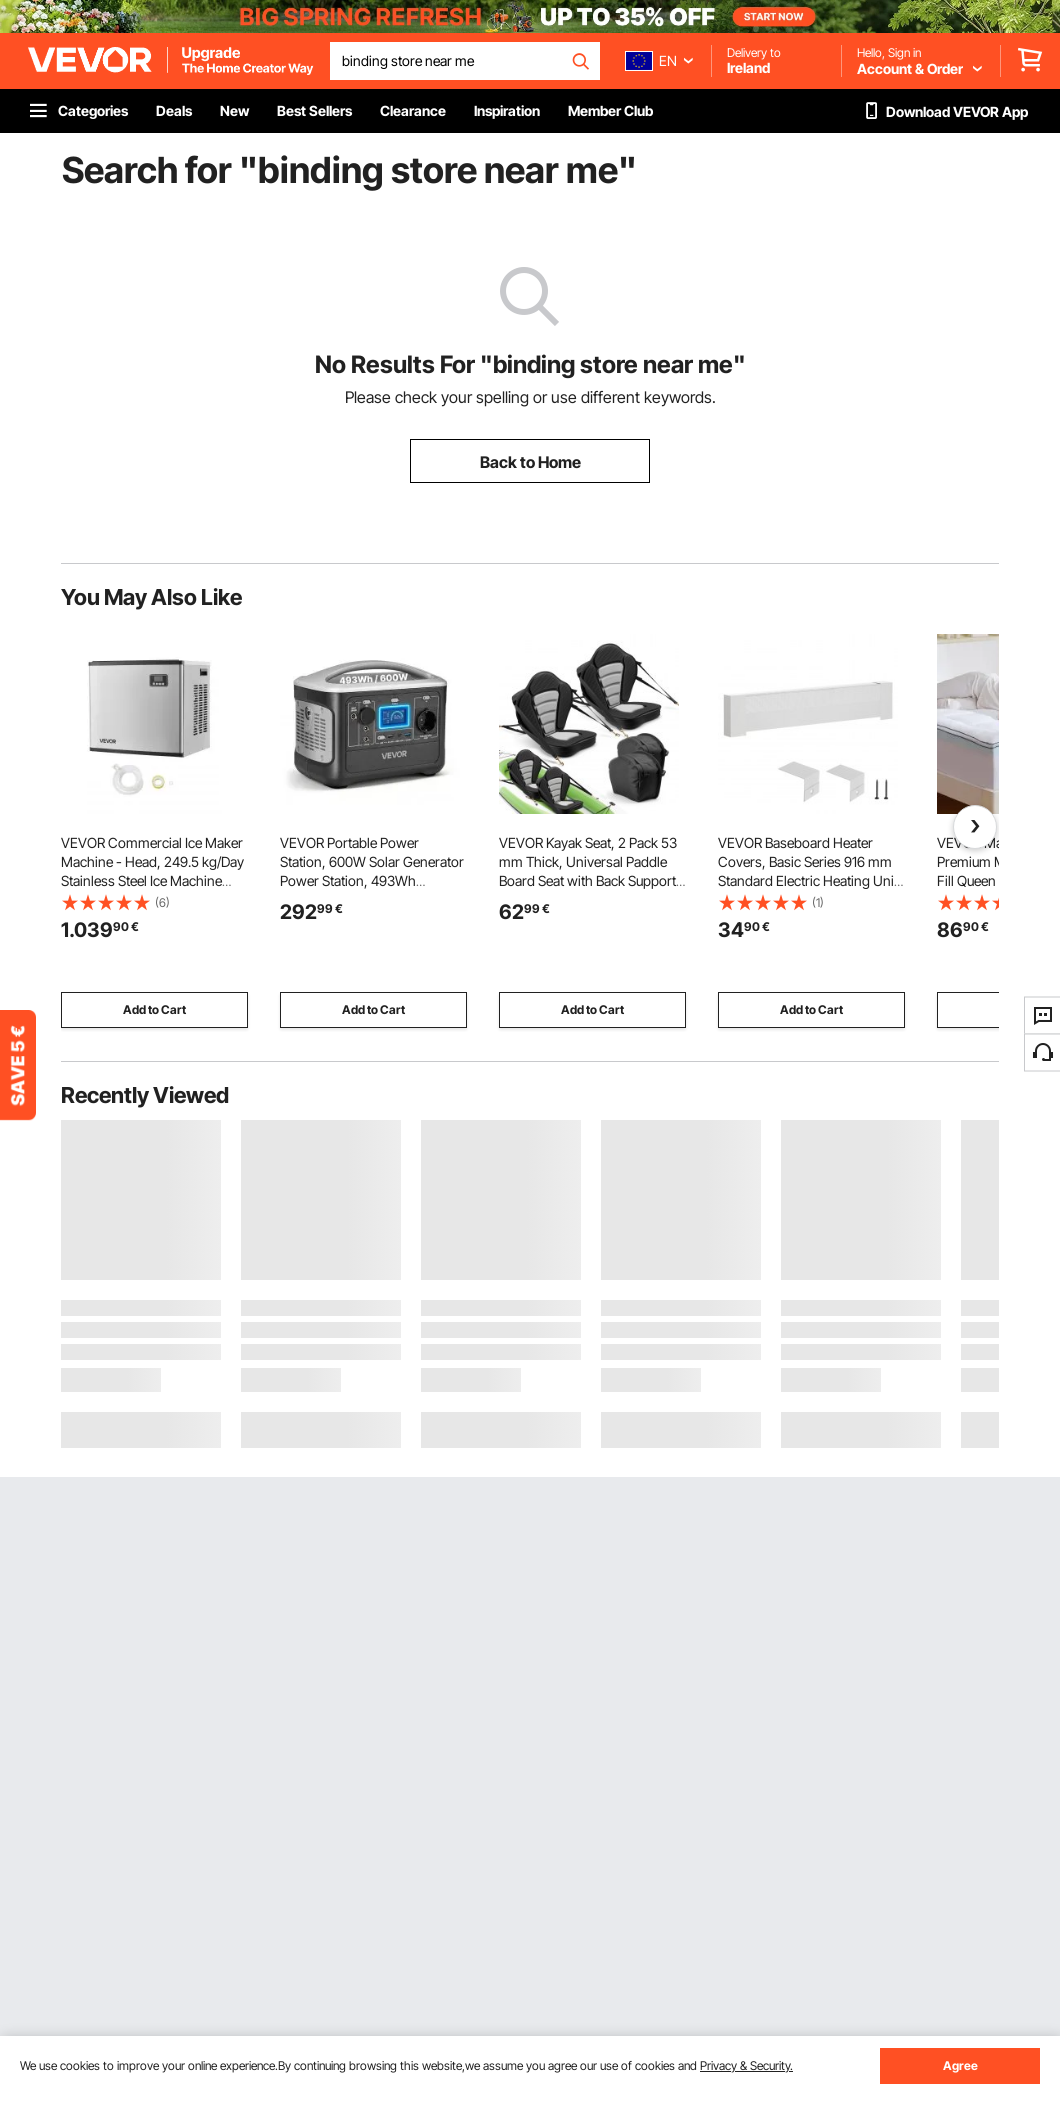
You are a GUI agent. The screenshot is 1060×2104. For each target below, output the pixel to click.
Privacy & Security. (746, 2065)
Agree (960, 2065)
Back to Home (530, 462)
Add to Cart (154, 1009)
